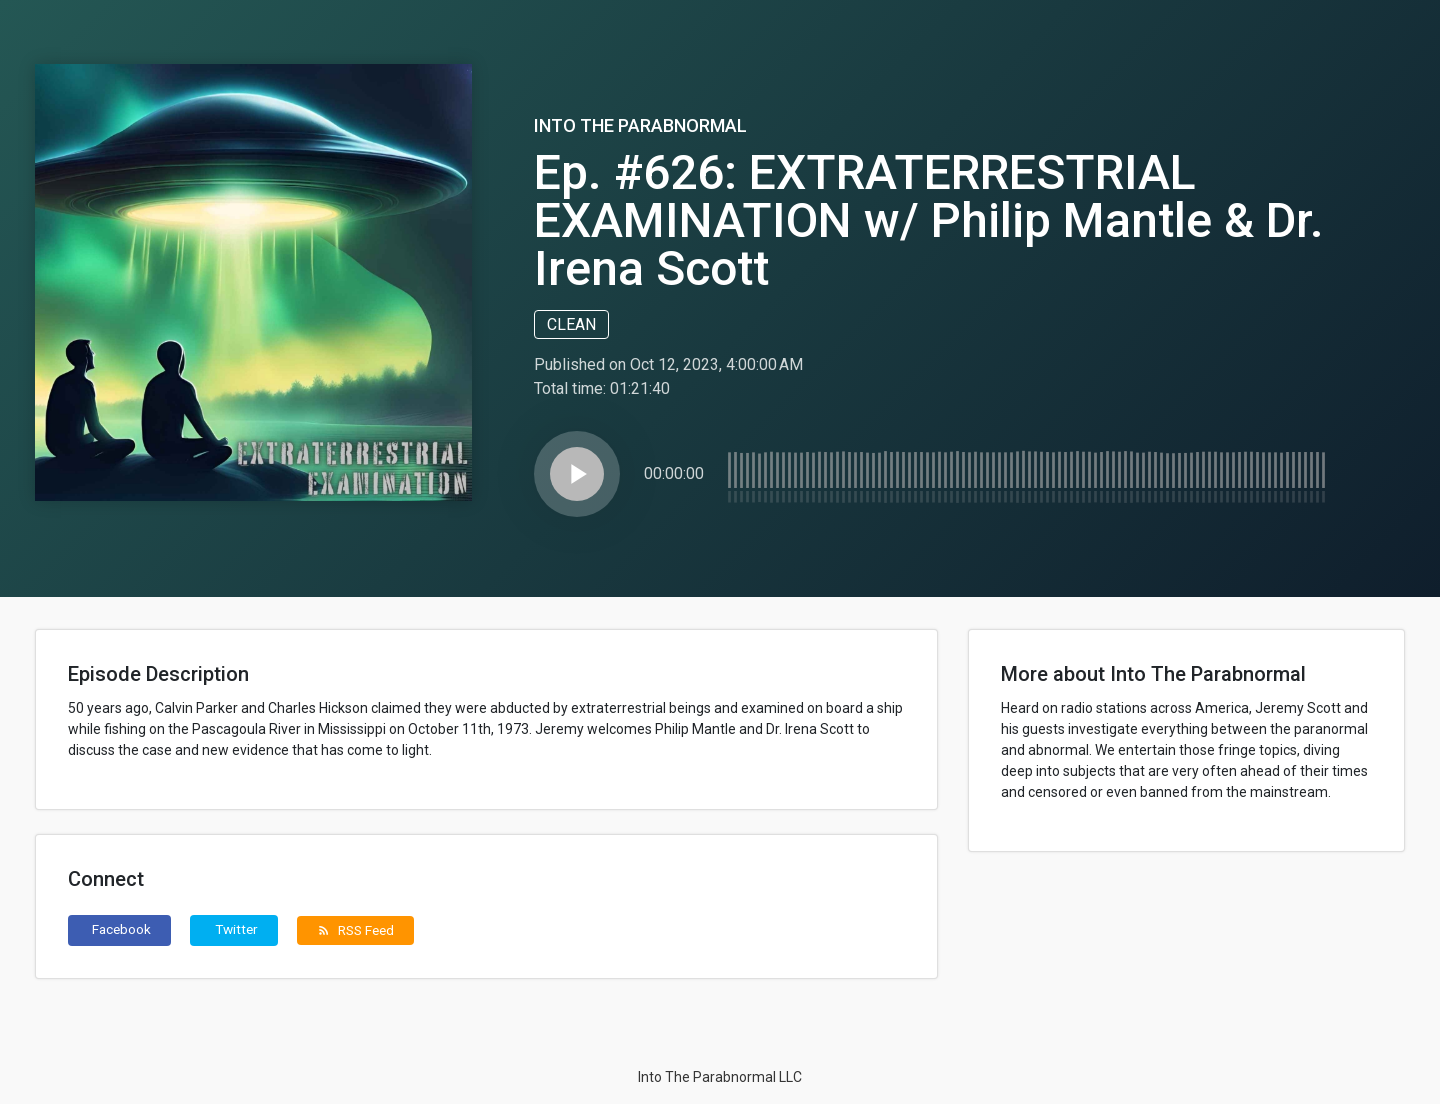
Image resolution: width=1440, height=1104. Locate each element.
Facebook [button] (121, 929)
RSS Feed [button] (355, 930)
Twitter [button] (236, 929)
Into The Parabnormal (640, 125)
